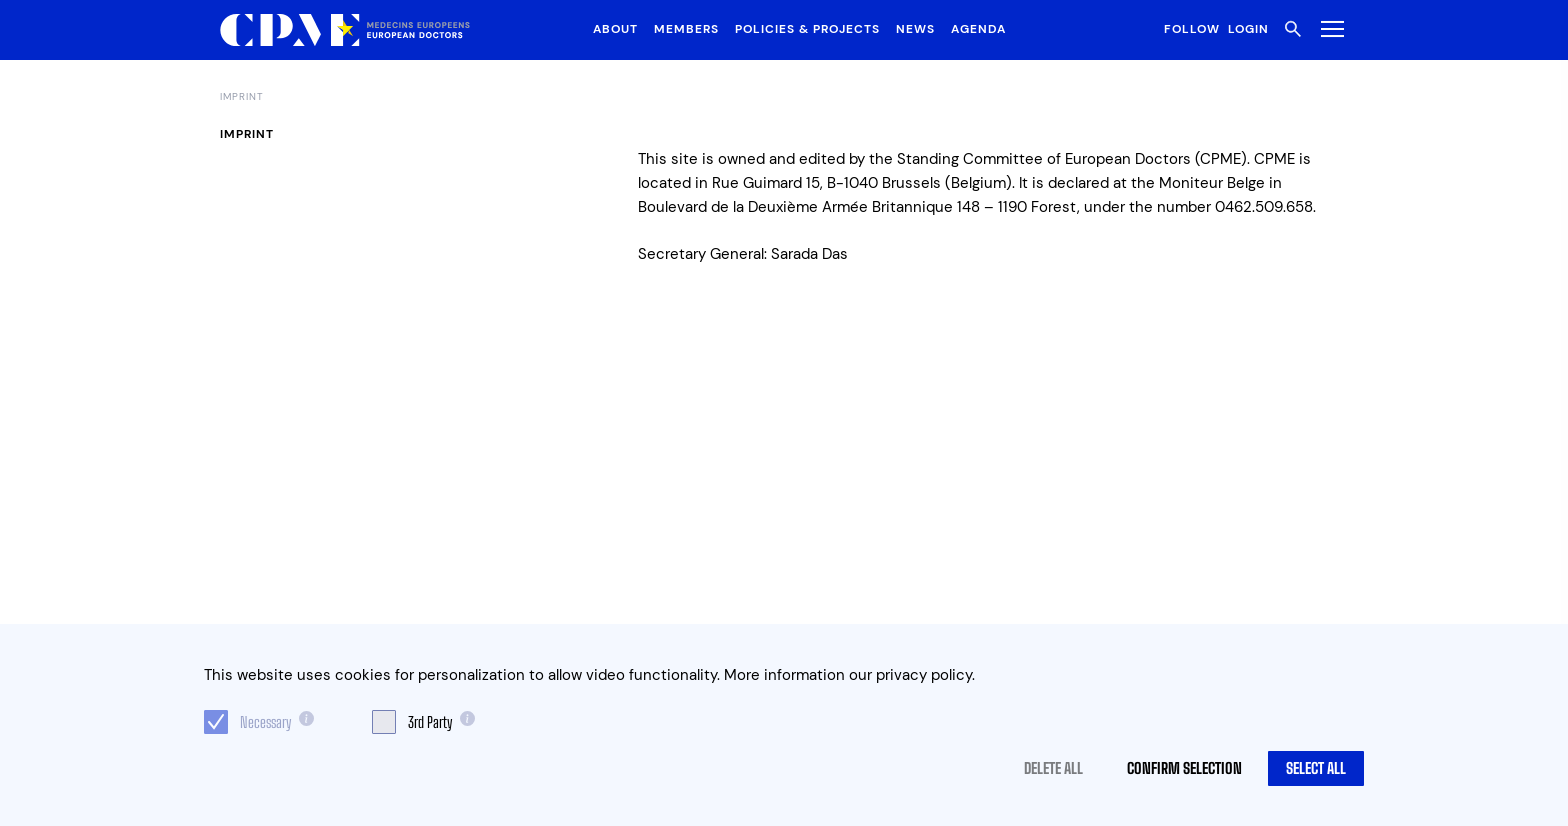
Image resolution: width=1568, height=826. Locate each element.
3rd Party (430, 722)
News (915, 29)
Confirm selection (1184, 768)
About (615, 29)
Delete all (1053, 768)
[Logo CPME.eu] (345, 30)
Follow (1192, 29)
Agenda (978, 29)
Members (686, 29)
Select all (1316, 768)
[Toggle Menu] (1328, 28)
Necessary (265, 722)
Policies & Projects (807, 29)
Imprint (242, 97)
